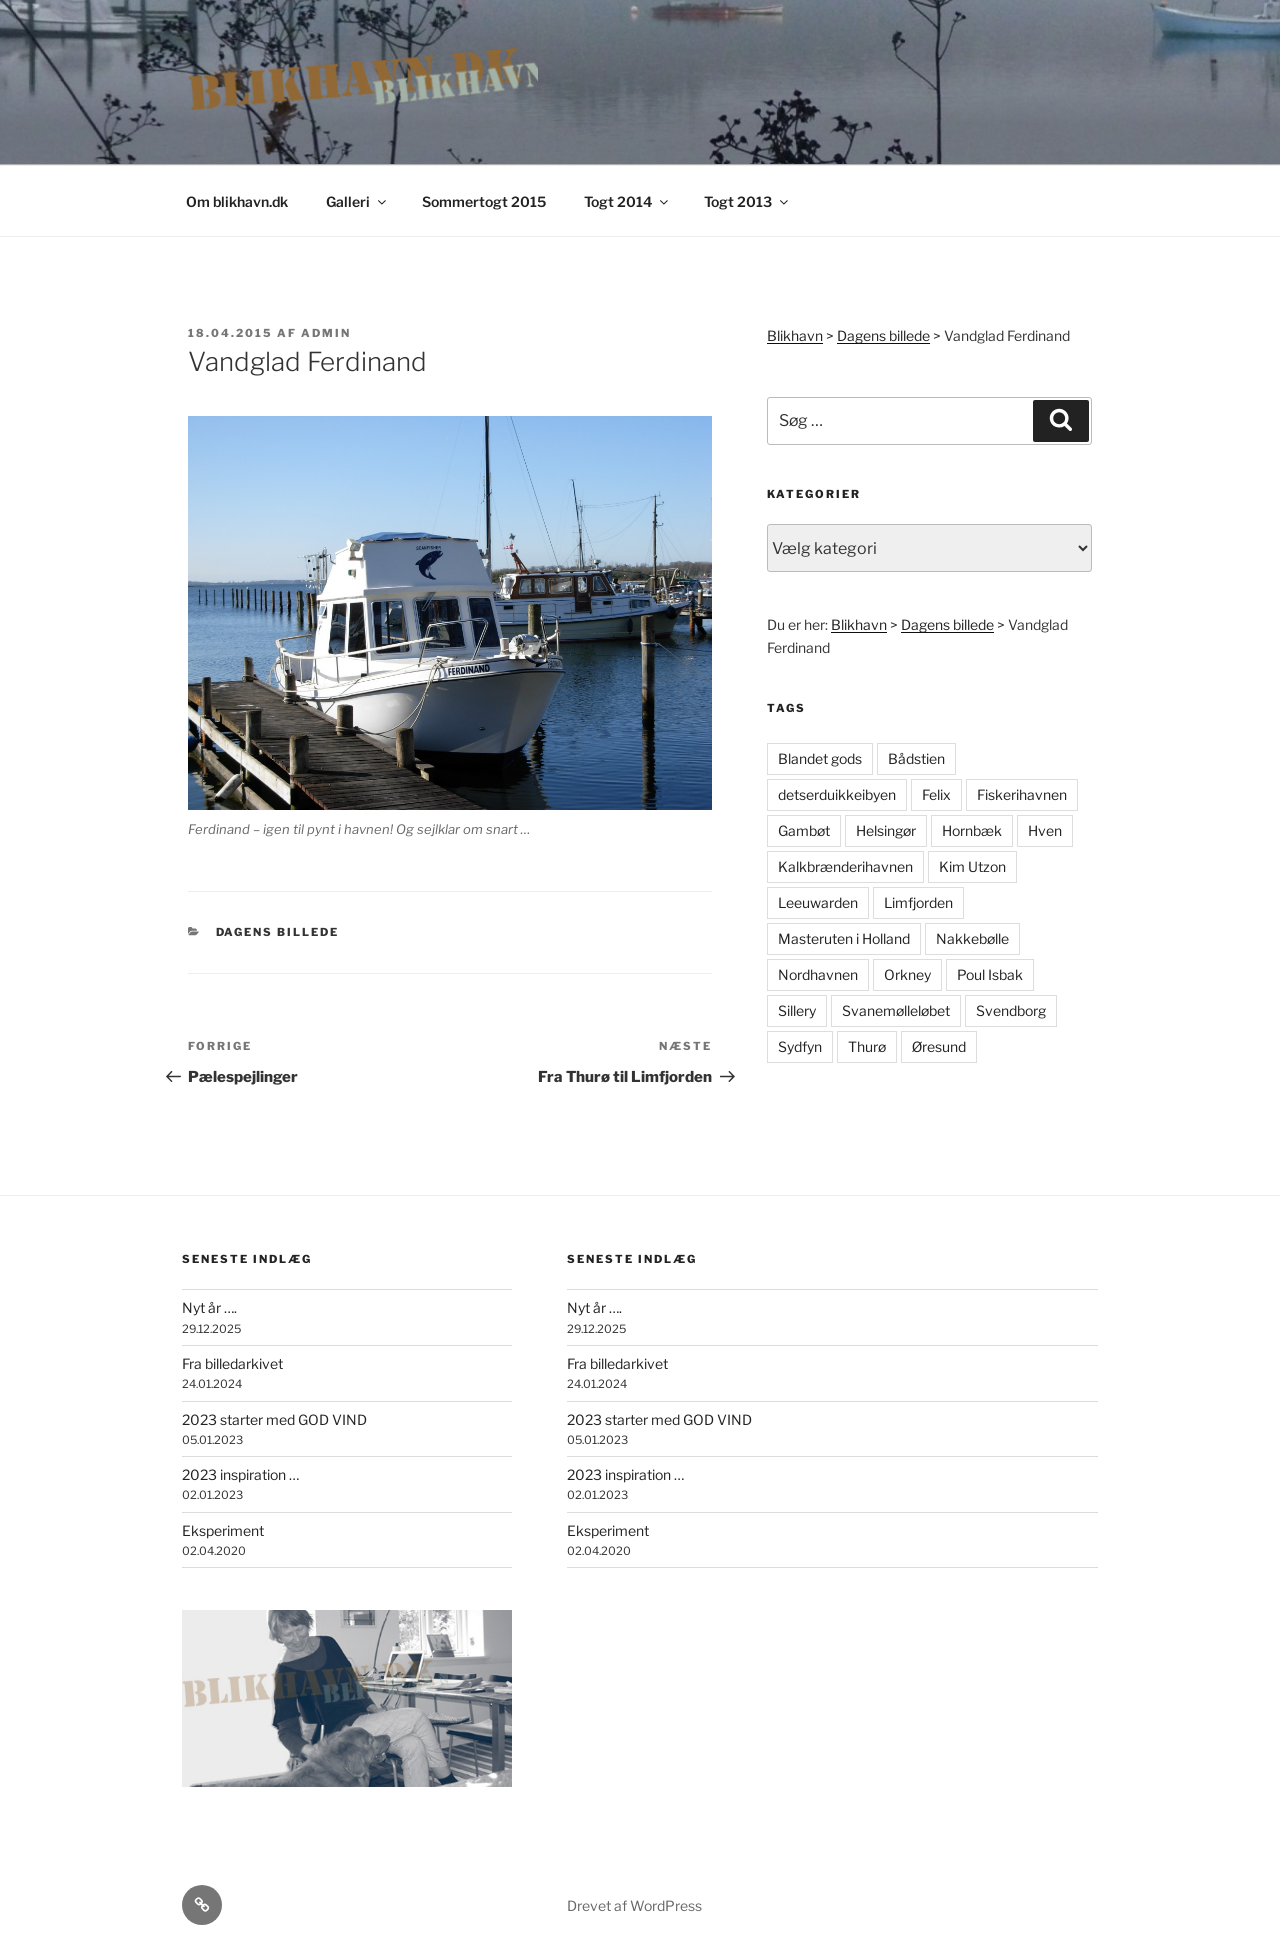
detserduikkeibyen (837, 794)
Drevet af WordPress (634, 1905)
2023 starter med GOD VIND (274, 1419)
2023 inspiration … (240, 1474)
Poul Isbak (990, 974)
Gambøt (804, 830)
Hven (1045, 830)
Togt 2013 (747, 201)
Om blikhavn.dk (237, 201)
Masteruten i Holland (844, 938)
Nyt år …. (209, 1307)
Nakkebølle (972, 938)
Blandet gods (820, 758)
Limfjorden (918, 902)
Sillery (797, 1010)
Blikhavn (795, 335)
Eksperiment (223, 1530)
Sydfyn (800, 1046)
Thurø (867, 1046)
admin (326, 333)
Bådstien (916, 758)
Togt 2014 (627, 201)
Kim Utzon (972, 866)
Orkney (907, 974)
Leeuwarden (818, 902)
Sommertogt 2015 (484, 201)
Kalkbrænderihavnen (845, 866)
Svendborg (1011, 1010)
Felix (936, 794)
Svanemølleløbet (896, 1010)
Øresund (939, 1046)
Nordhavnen (818, 974)
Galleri (357, 201)
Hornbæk (972, 830)
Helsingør (886, 830)
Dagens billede (278, 932)
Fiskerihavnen (1022, 794)
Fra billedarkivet (232, 1363)
